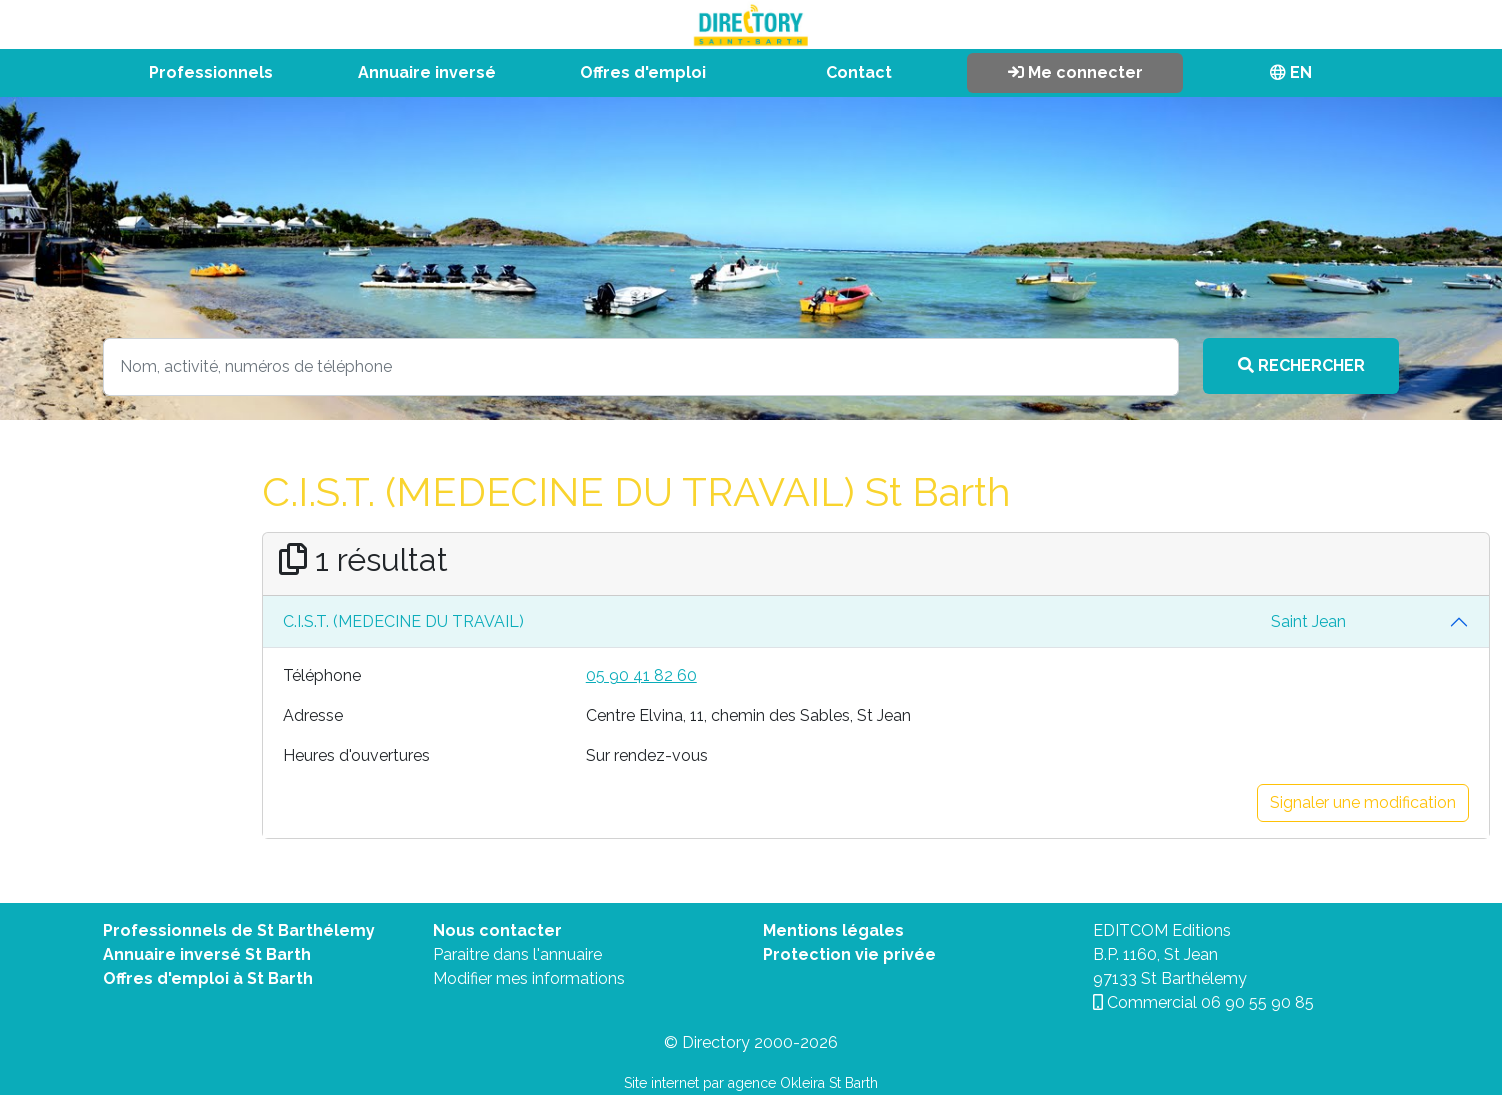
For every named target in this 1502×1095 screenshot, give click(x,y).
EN (1291, 72)
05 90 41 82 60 (641, 675)
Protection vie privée (849, 954)
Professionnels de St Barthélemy (239, 930)
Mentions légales (833, 930)
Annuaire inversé (427, 72)
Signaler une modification (1363, 802)
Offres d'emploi (643, 72)
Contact (859, 72)
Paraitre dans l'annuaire (517, 954)
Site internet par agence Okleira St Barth (751, 1083)
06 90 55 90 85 (1257, 1002)
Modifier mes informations (529, 978)
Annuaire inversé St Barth (207, 954)
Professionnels (211, 72)
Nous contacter (497, 930)
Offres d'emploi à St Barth (208, 978)
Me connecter (1075, 72)
